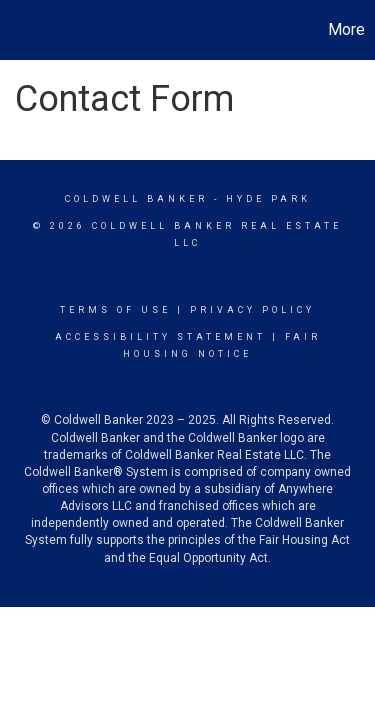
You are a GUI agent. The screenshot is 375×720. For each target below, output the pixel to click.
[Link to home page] (18, 30)
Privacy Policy (252, 310)
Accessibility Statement (160, 337)
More (346, 29)
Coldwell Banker (136, 199)
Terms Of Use (115, 310)
